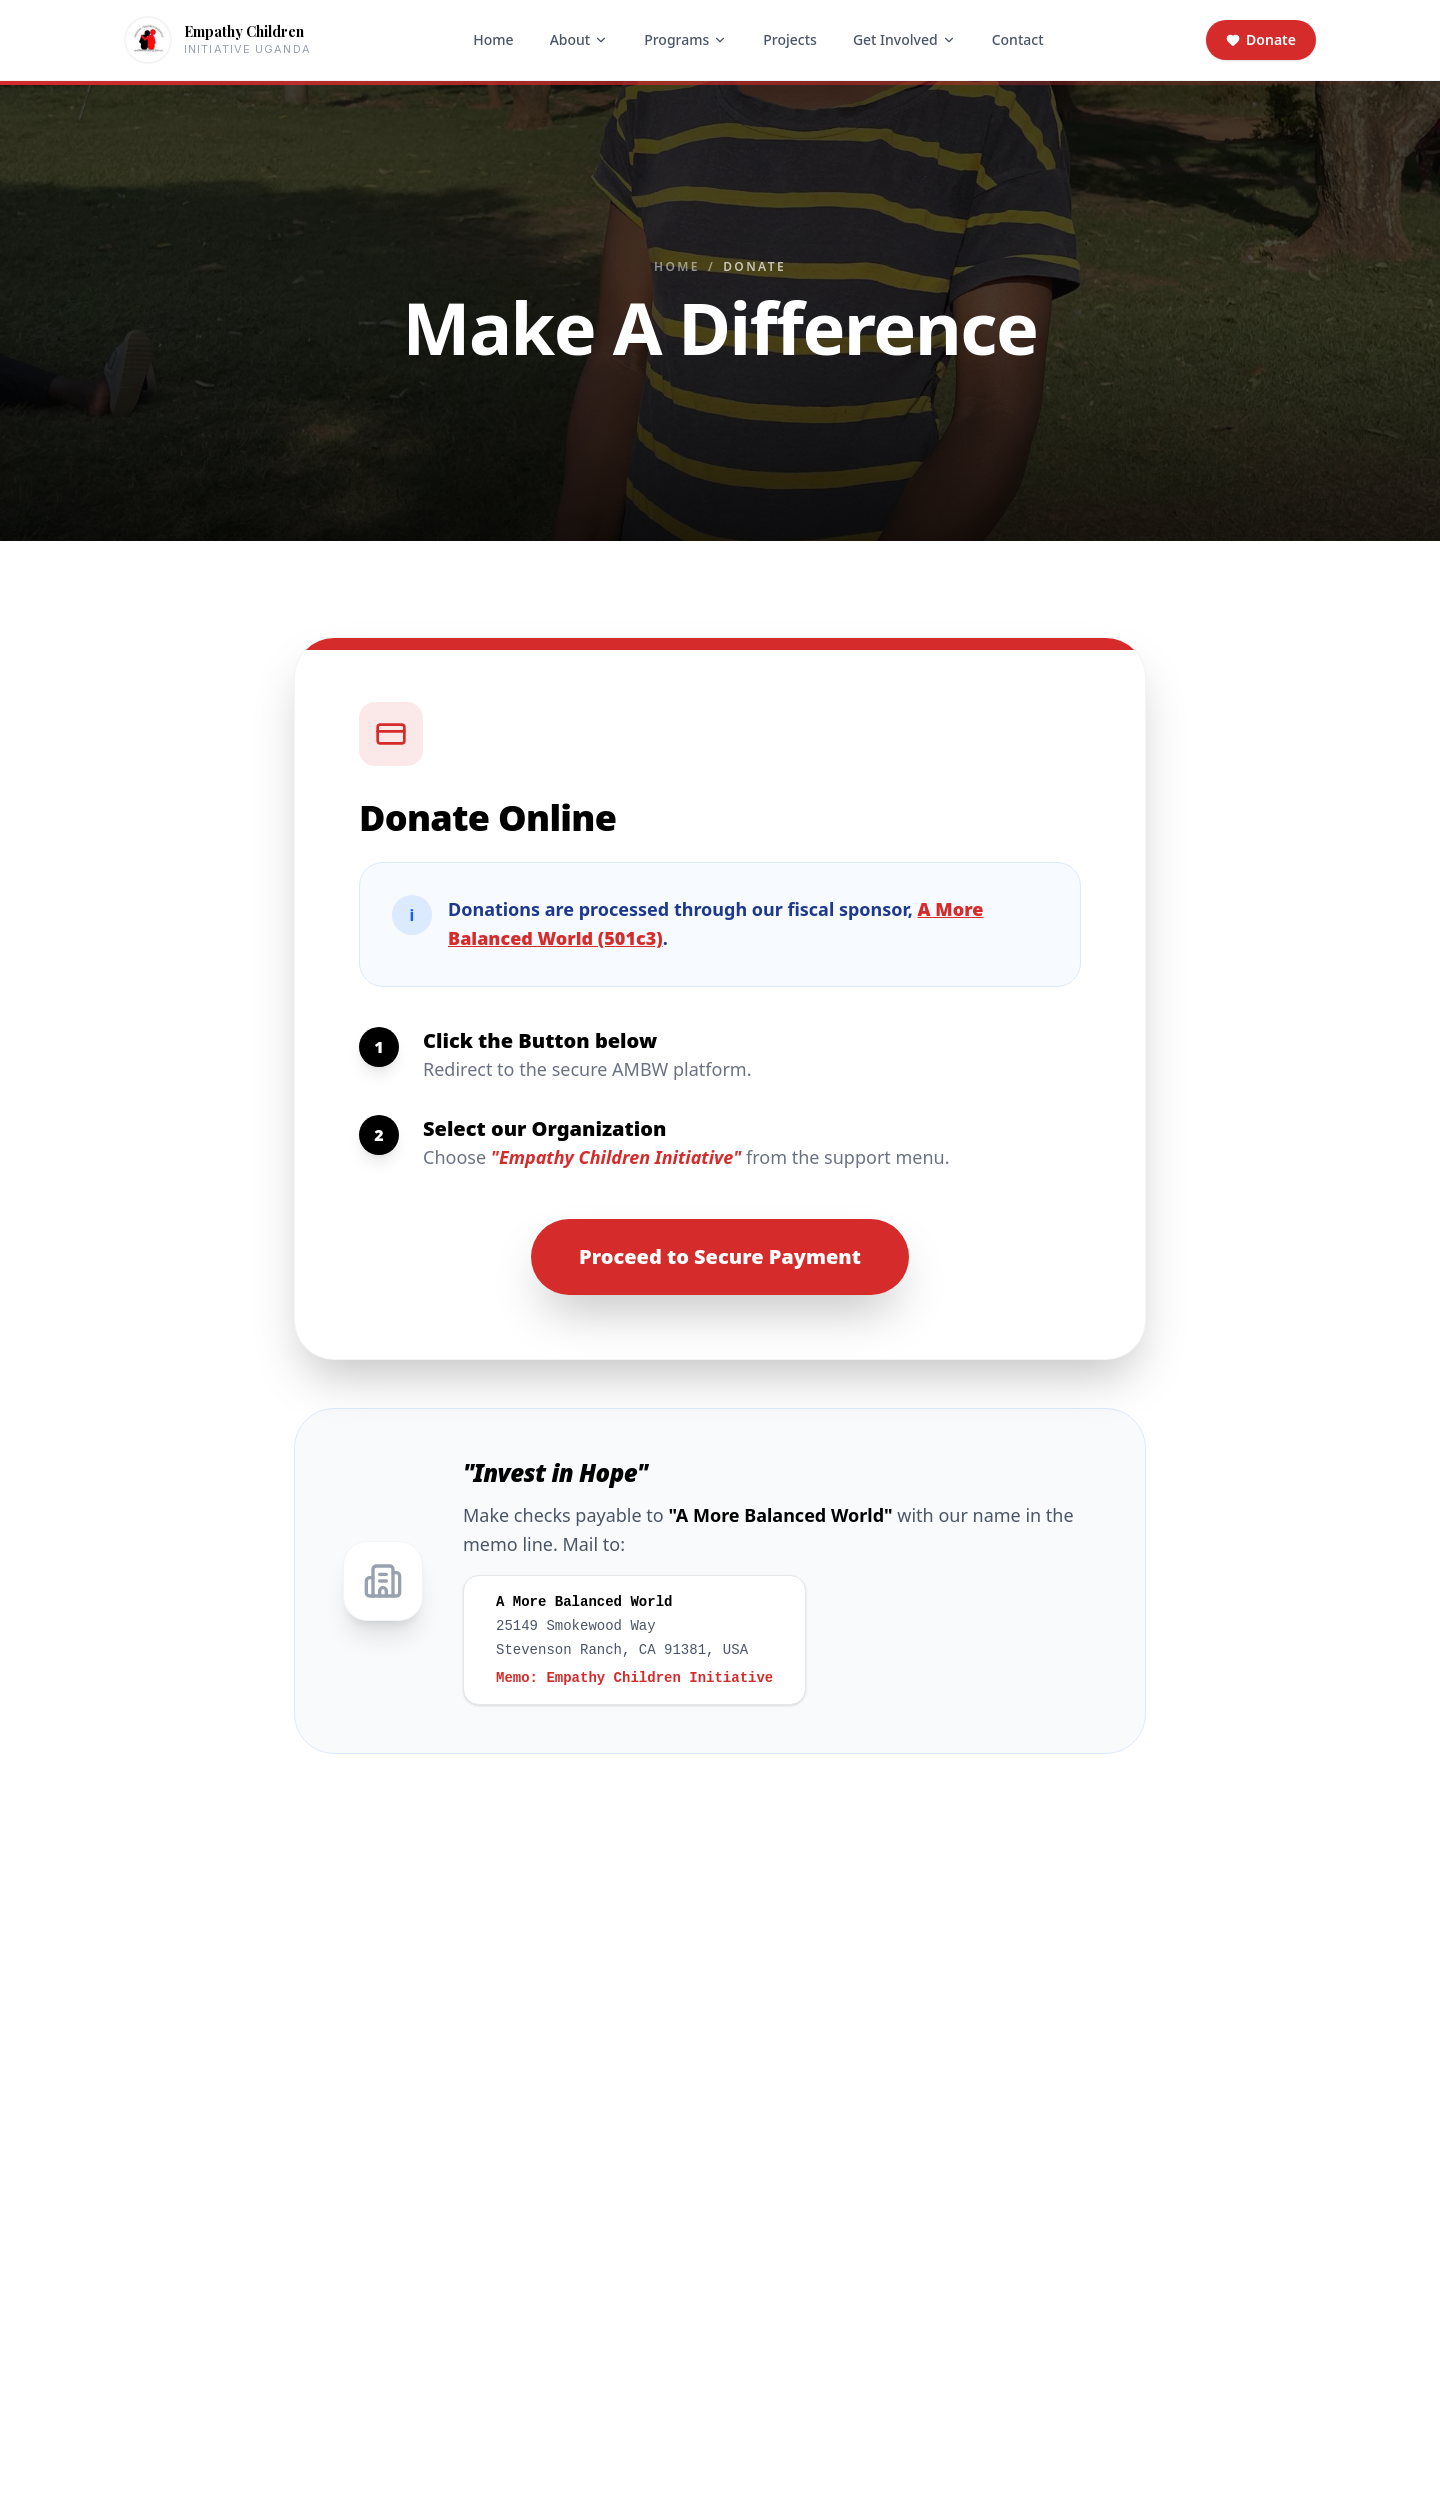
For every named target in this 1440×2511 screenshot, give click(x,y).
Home (493, 39)
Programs (685, 39)
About (579, 39)
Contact (1018, 39)
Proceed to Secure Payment (720, 1256)
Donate (1261, 39)
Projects (790, 39)
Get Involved (904, 39)
